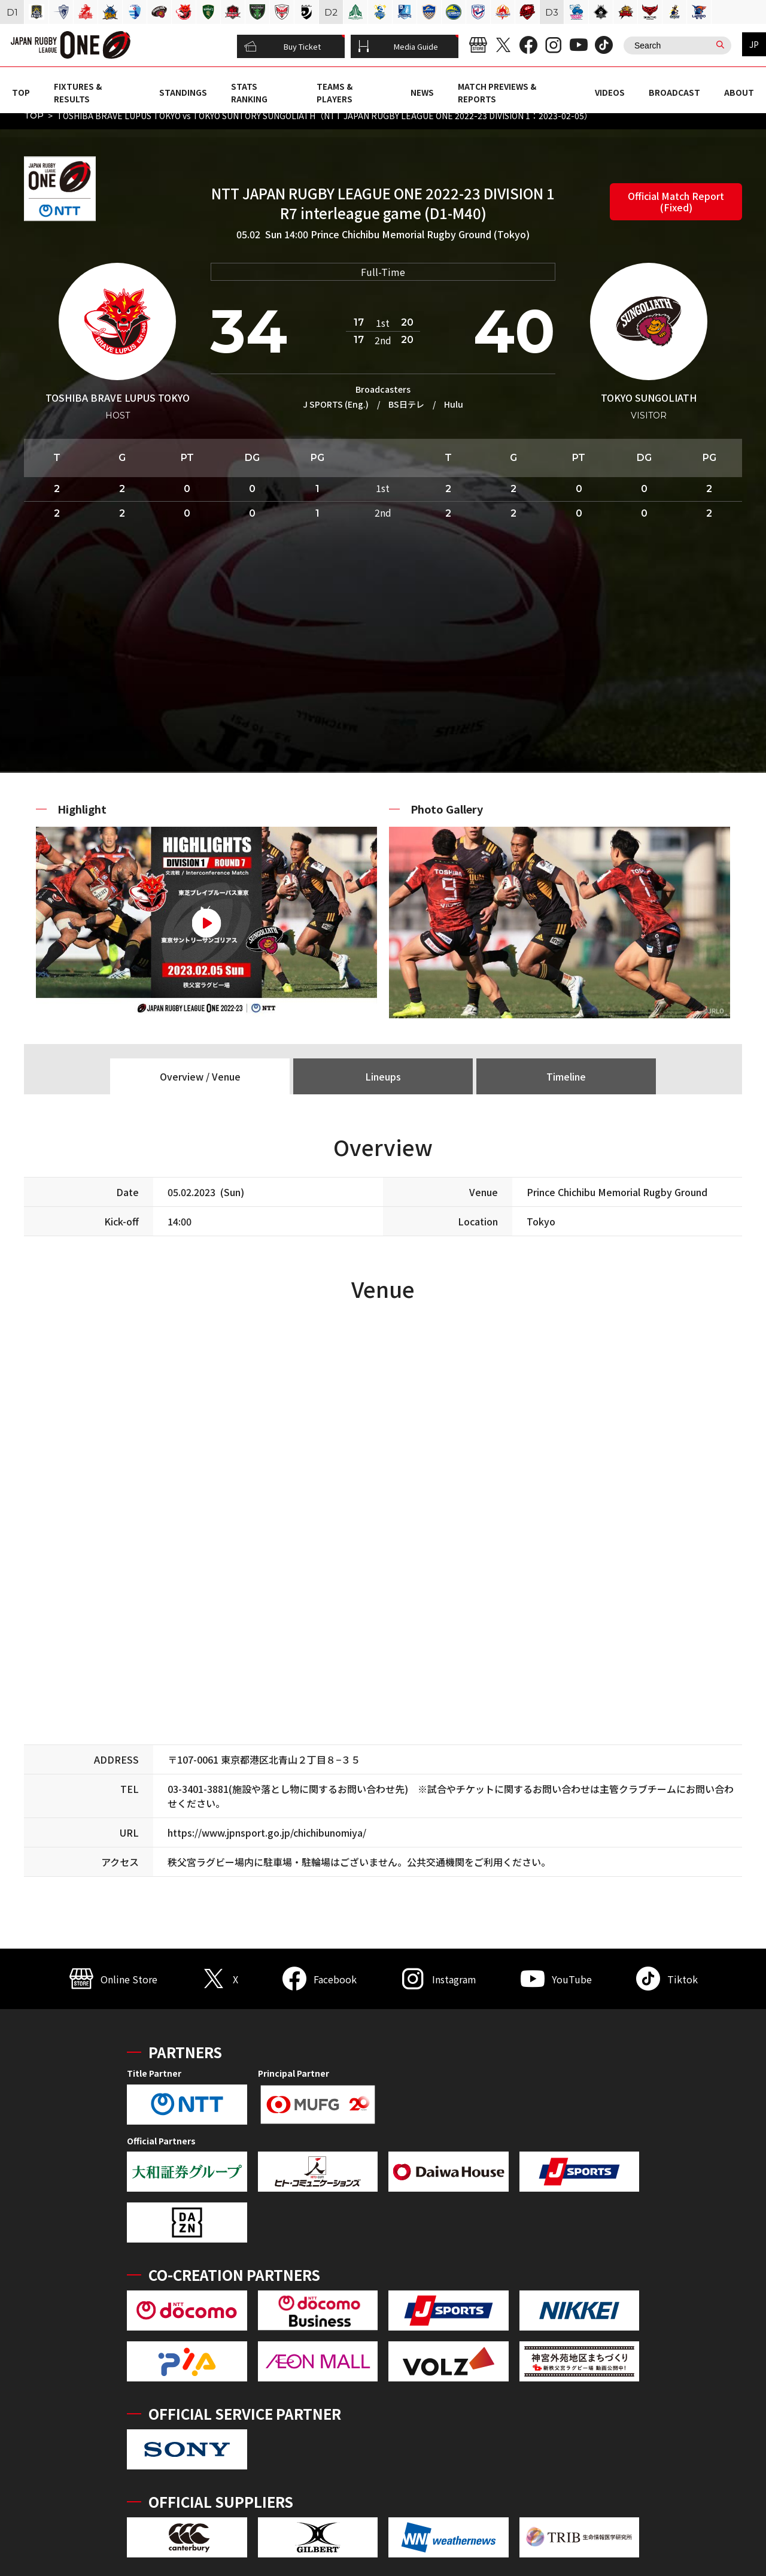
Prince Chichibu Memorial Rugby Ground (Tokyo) (420, 234)
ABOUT (739, 92)
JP (754, 44)
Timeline (566, 1076)
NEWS (422, 92)
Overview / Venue (200, 1076)
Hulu (453, 404)
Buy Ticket (282, 46)
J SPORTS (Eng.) (336, 404)
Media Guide (398, 46)
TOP (21, 92)
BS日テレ (406, 404)
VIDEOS (610, 92)
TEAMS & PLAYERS (334, 92)
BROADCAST (674, 92)
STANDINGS (183, 92)
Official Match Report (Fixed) (676, 201)
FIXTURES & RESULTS (78, 92)
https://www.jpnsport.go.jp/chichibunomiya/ (267, 1832)
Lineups (383, 1076)
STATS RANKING (249, 92)
